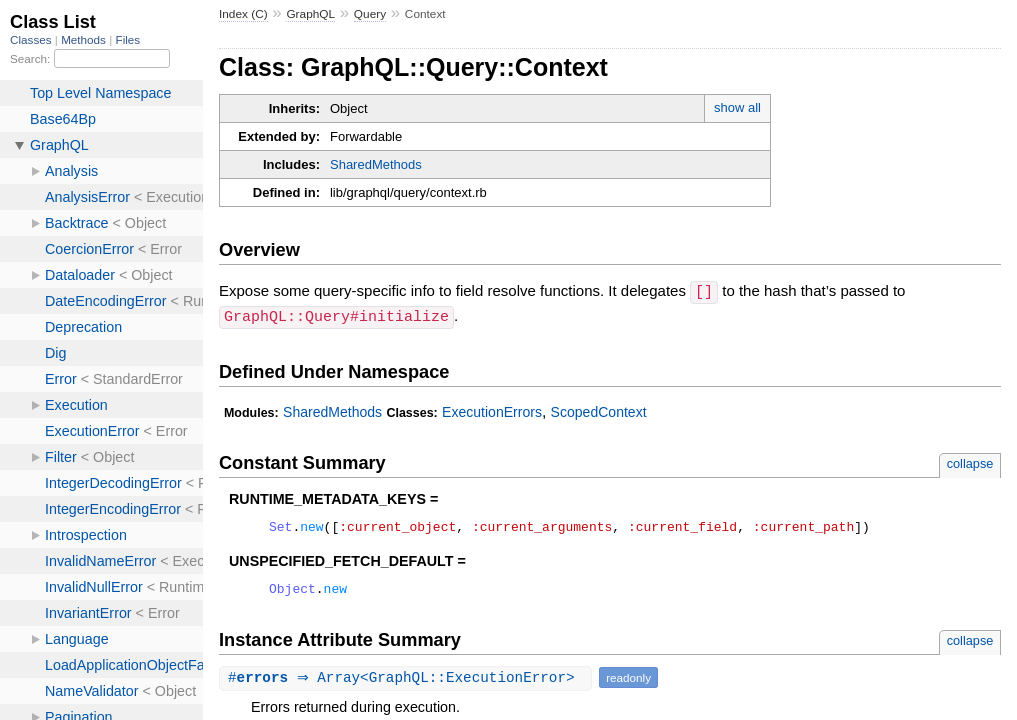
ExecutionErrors (492, 410)
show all (737, 107)
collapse (970, 461)
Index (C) (243, 14)
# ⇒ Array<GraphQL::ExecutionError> (408, 681)
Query (370, 14)
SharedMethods (376, 164)
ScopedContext (599, 410)
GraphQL (310, 14)
